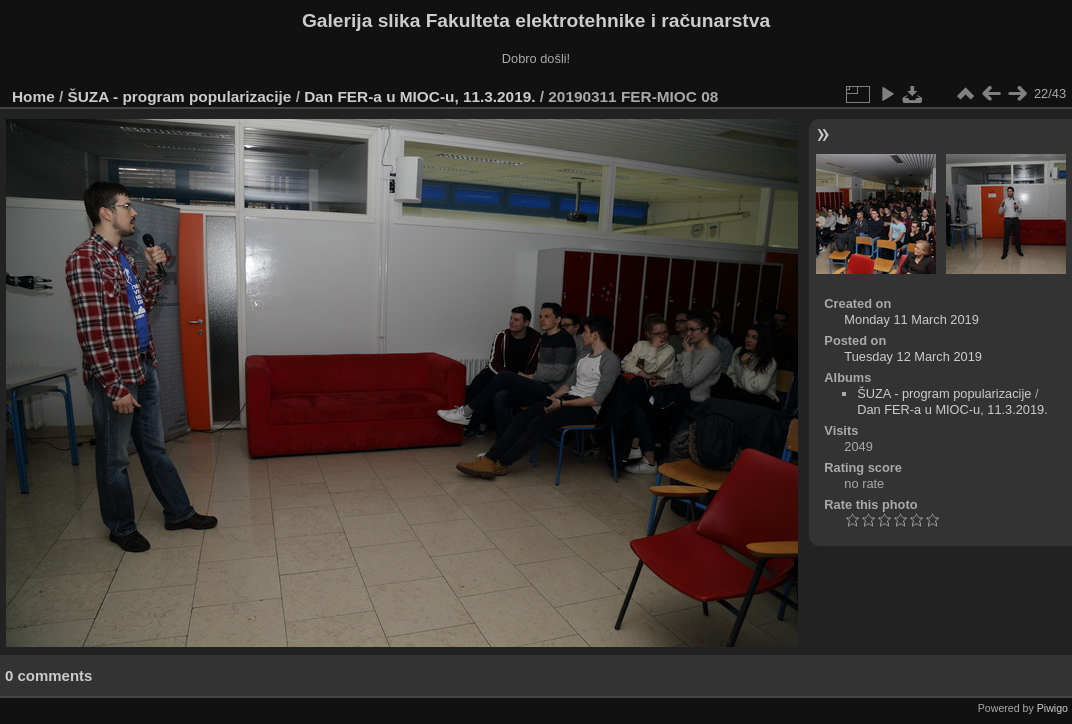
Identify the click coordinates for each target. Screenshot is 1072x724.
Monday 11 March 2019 (911, 319)
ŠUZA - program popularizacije (180, 96)
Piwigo (1052, 708)
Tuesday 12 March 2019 (913, 356)
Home (33, 96)
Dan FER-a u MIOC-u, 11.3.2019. (419, 96)
